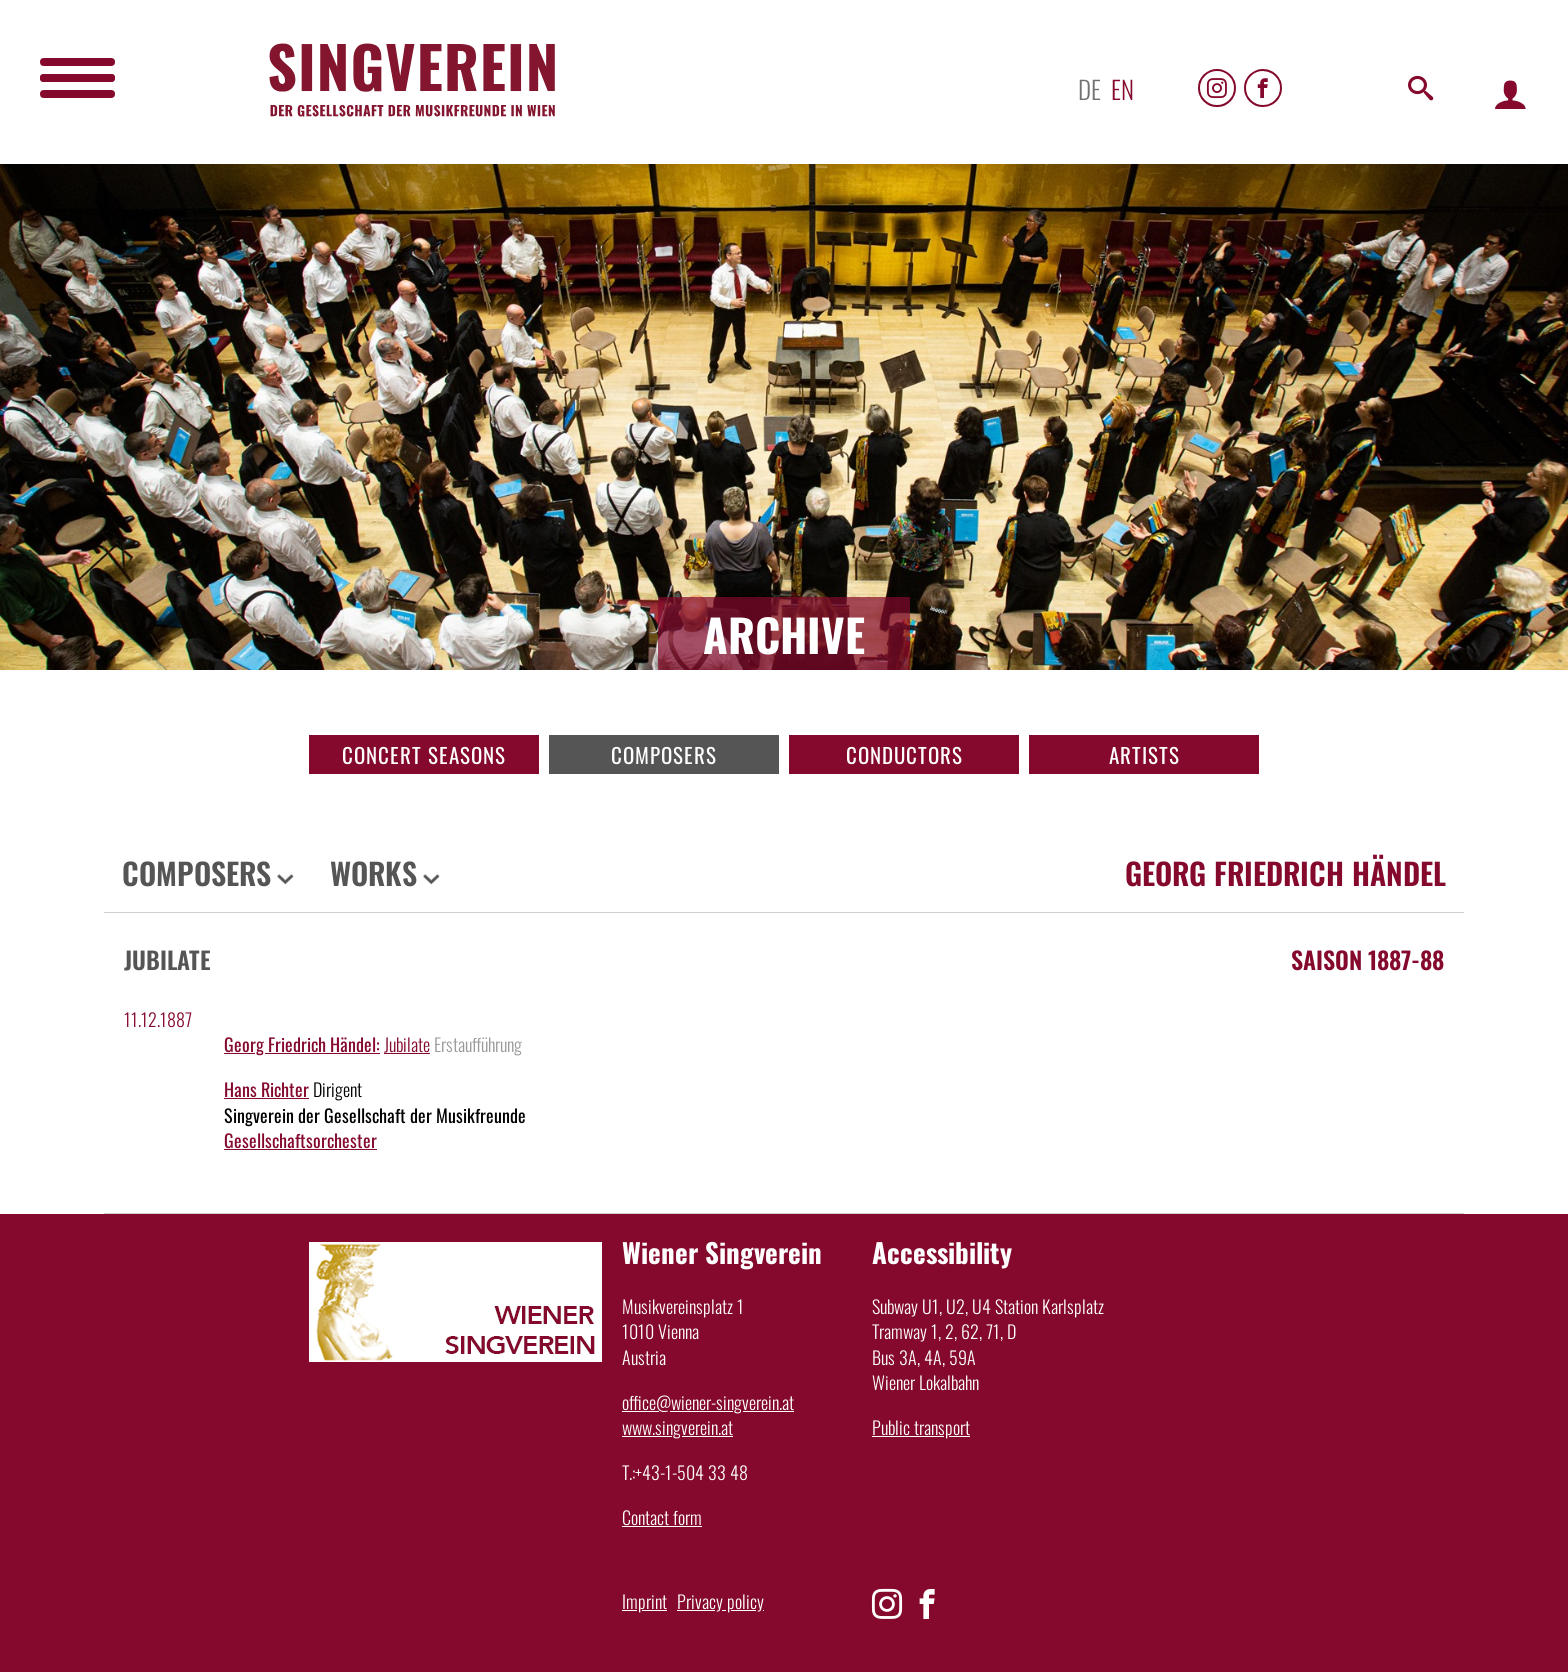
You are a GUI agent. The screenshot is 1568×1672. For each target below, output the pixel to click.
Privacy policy (720, 1601)
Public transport (921, 1427)
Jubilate (407, 1044)
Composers (664, 754)
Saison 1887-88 (1367, 959)
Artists (1144, 754)
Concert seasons (424, 754)
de (1089, 88)
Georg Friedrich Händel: (302, 1044)
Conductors (904, 754)
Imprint (644, 1601)
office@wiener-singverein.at (708, 1402)
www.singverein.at (677, 1427)
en (1122, 88)
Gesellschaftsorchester (300, 1140)
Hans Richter (266, 1089)
